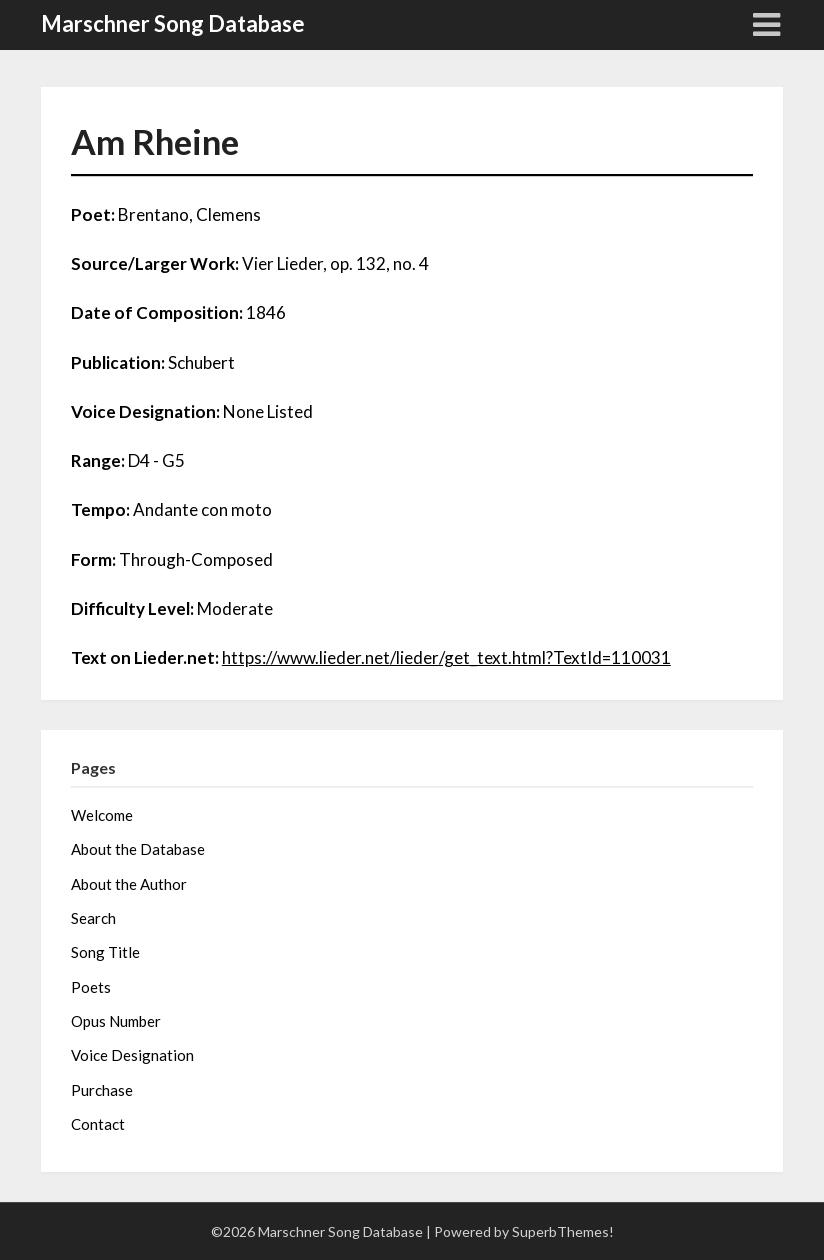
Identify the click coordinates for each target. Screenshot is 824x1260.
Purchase (102, 1090)
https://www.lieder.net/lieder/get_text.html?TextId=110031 (446, 657)
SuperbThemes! (563, 1231)
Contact (98, 1124)
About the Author (129, 884)
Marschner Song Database (173, 23)
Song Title (105, 952)
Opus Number (116, 1021)
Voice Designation (132, 1055)
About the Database (138, 849)
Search (93, 918)
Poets (91, 987)
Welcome (102, 815)
